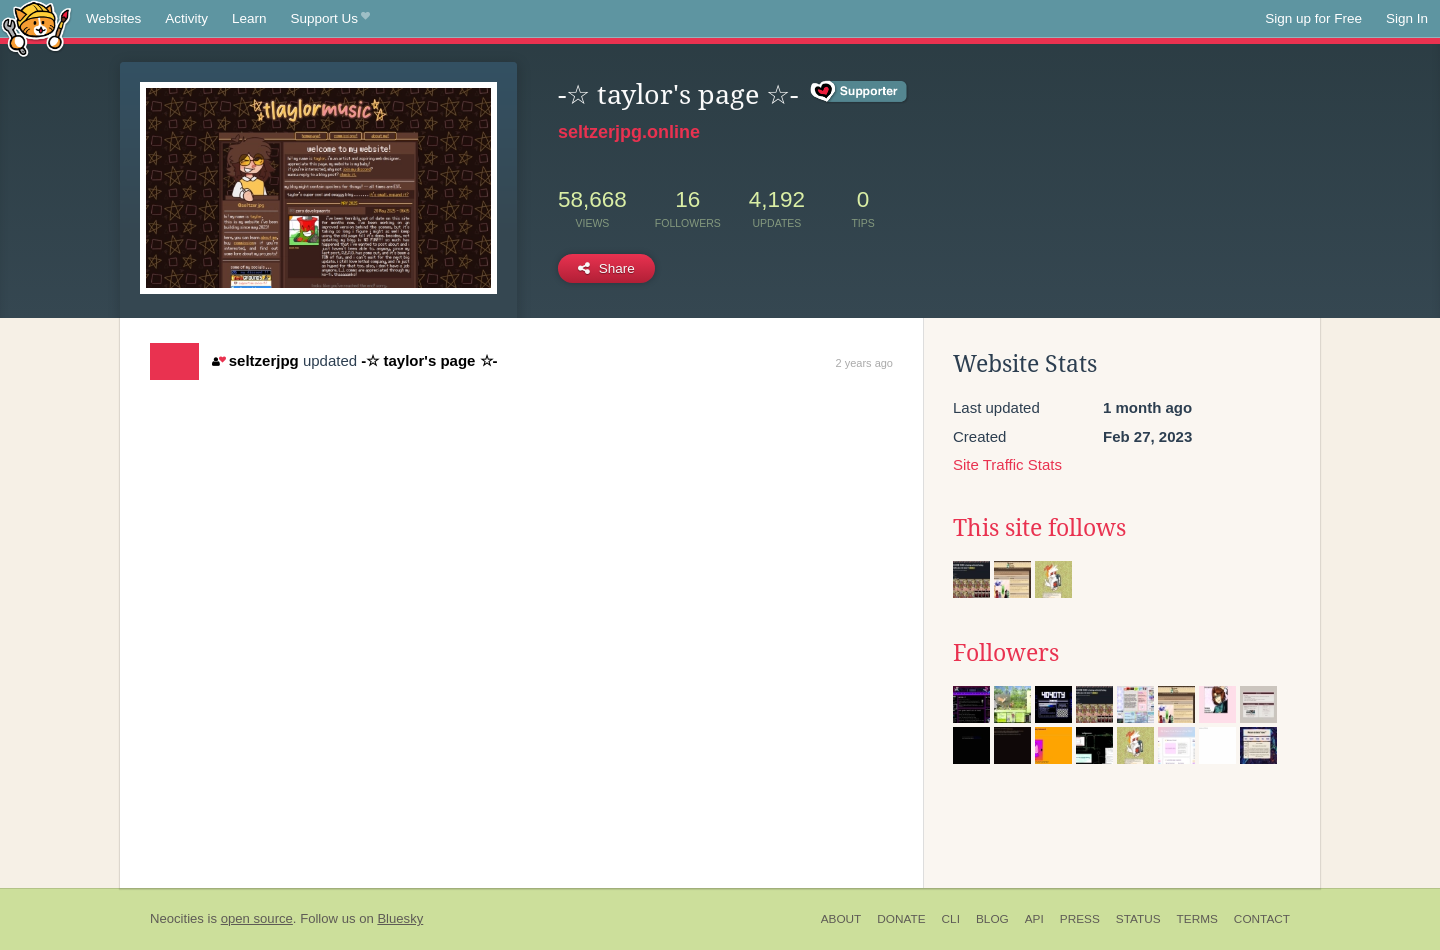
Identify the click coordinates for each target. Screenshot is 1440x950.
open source (257, 918)
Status (1138, 919)
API (1034, 919)
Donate (901, 919)
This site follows (1039, 528)
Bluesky (400, 918)
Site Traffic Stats (1007, 464)
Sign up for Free (1313, 18)
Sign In (1407, 18)
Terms (1197, 919)
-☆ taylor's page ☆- (429, 360)
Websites (113, 18)
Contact (1262, 919)
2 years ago (864, 363)
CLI (951, 919)
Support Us (330, 19)
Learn (249, 18)
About (841, 919)
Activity (186, 18)
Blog (992, 919)
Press (1080, 919)
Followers (1006, 653)
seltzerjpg (255, 360)
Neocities (177, 918)
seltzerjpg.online (629, 132)
